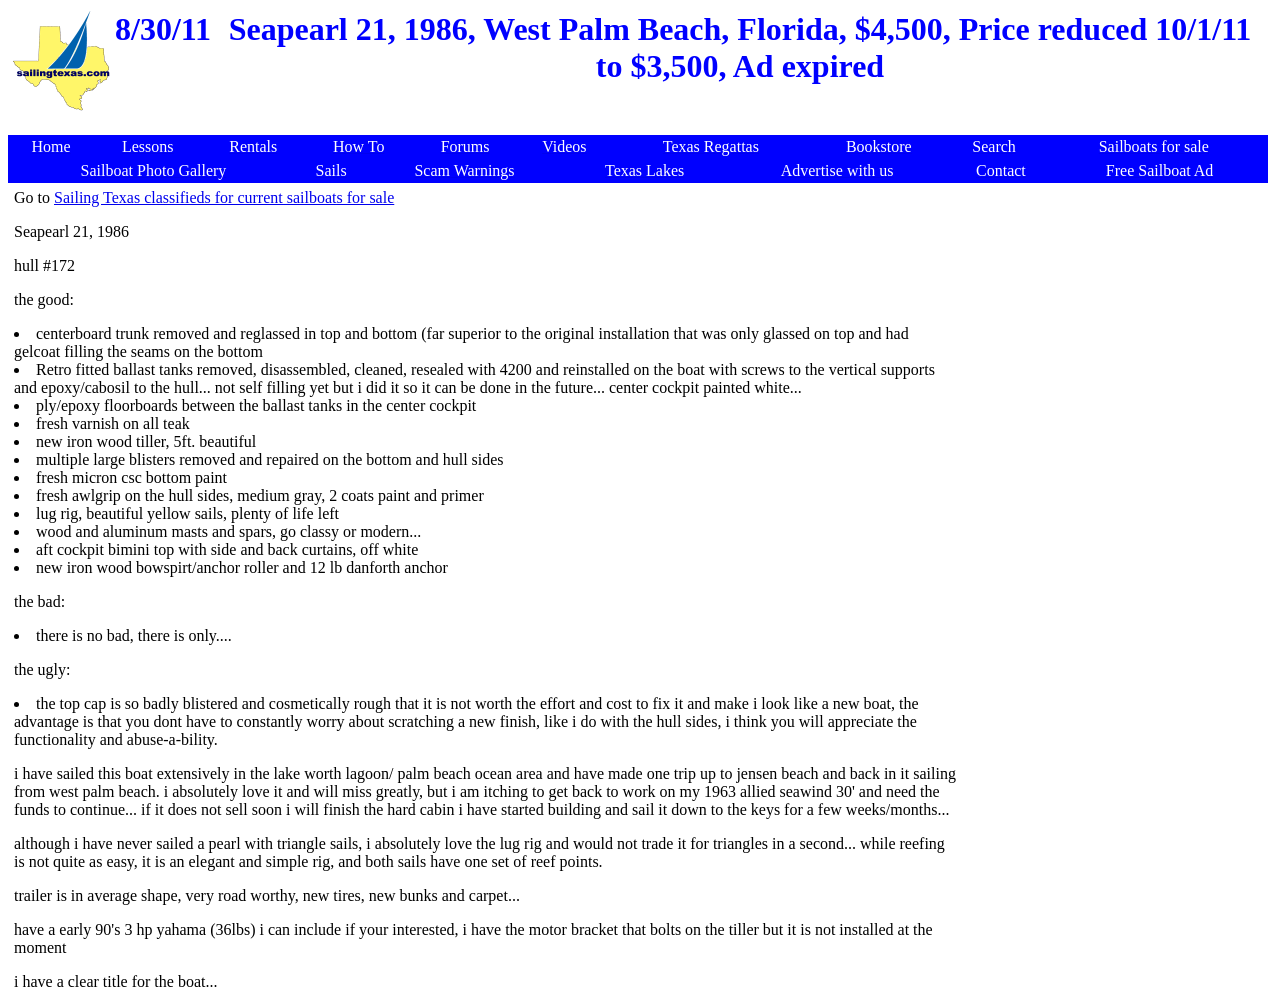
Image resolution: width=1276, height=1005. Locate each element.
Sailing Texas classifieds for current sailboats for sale (224, 197)
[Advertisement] (642, 124)
